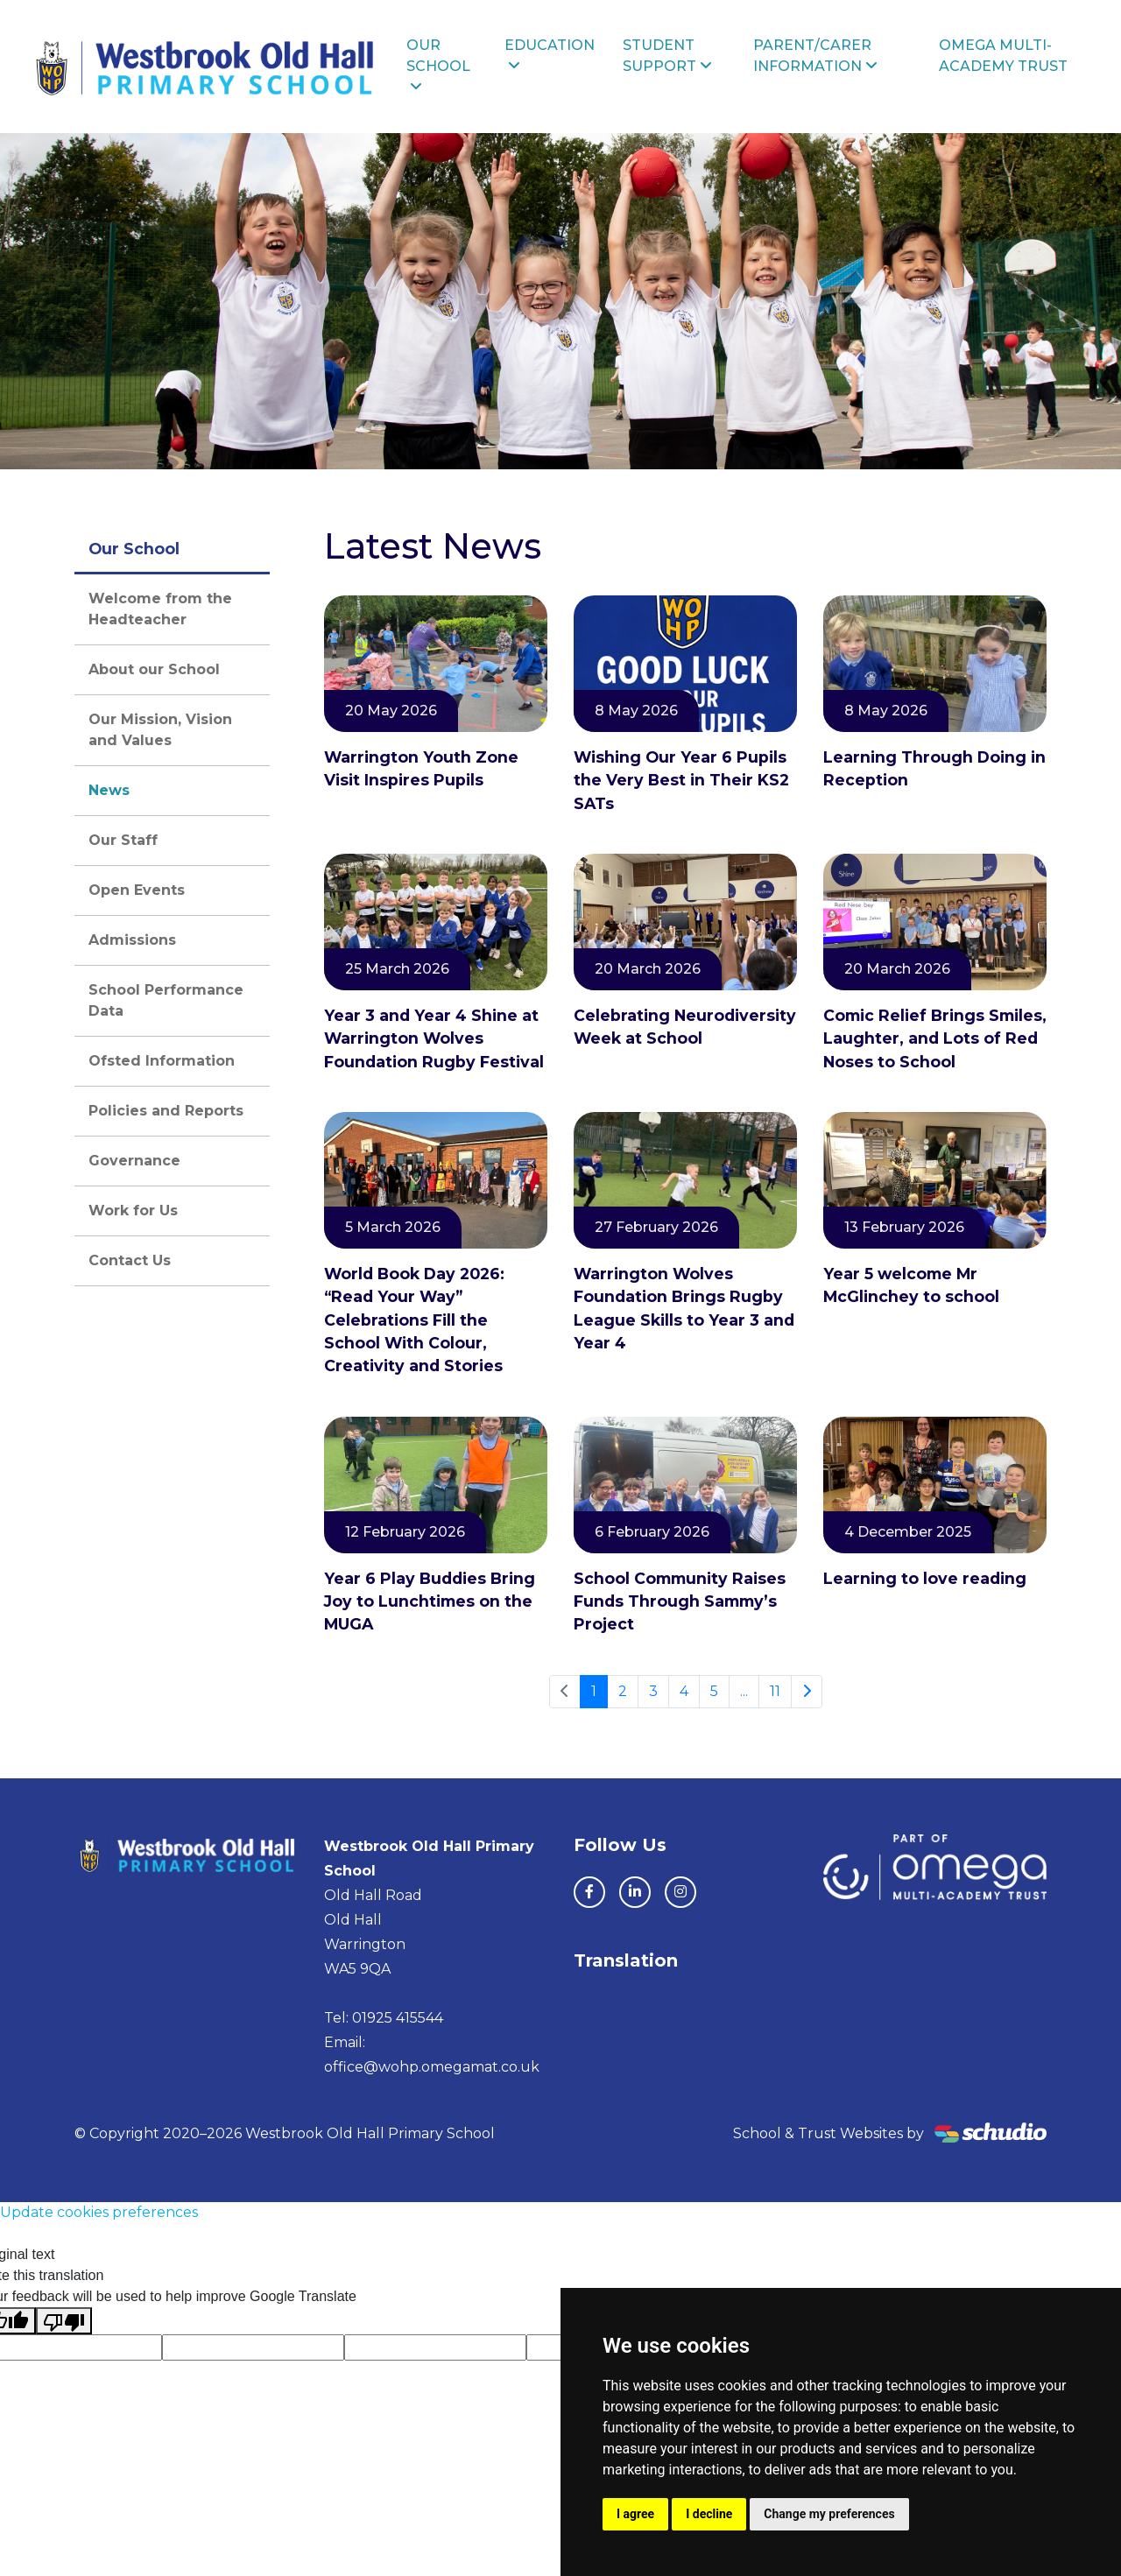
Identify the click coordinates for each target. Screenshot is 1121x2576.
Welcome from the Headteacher (160, 609)
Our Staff (123, 840)
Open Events (136, 890)
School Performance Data (165, 1000)
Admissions (132, 940)
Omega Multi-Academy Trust (1003, 55)
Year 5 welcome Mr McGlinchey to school (911, 1285)
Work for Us (133, 1210)
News (109, 790)
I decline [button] (709, 2514)
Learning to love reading (924, 1578)
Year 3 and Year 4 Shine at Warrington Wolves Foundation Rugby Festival (434, 1038)
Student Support (667, 55)
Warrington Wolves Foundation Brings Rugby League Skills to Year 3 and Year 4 (684, 1308)
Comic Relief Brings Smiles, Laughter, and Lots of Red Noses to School (935, 1038)
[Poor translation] (64, 2320)
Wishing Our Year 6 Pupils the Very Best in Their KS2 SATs (681, 780)
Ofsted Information (161, 1060)
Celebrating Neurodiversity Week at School (685, 1026)
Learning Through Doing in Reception (934, 768)
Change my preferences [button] (829, 2514)
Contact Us (129, 1260)
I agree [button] (635, 2514)
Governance (134, 1160)
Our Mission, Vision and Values (160, 730)
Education (549, 55)
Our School (438, 65)
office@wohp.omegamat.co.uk (431, 2067)
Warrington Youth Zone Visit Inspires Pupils (421, 768)
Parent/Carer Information (815, 55)
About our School (154, 669)
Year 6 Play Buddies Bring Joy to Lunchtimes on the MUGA (429, 1601)
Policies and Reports (165, 1110)
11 (775, 1691)
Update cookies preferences (99, 2212)
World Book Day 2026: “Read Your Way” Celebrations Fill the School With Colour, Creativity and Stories (414, 1320)
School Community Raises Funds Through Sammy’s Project (680, 1601)
